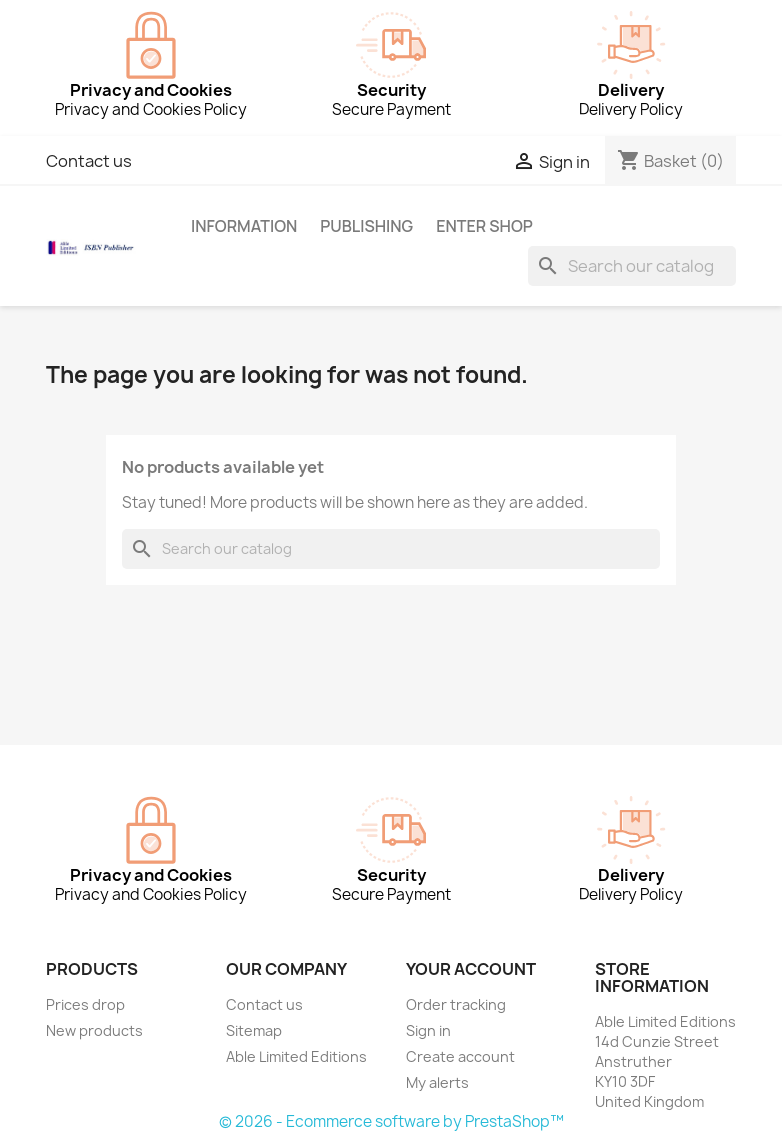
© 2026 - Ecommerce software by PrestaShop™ (391, 1121)
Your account (471, 969)
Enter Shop (484, 226)
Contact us (89, 161)
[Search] (632, 266)
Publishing (366, 226)
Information (244, 226)
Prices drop (85, 1004)
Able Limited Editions (296, 1056)
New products (94, 1030)
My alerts (437, 1082)
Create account (460, 1056)
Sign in (428, 1030)
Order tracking (456, 1004)
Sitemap (254, 1030)
